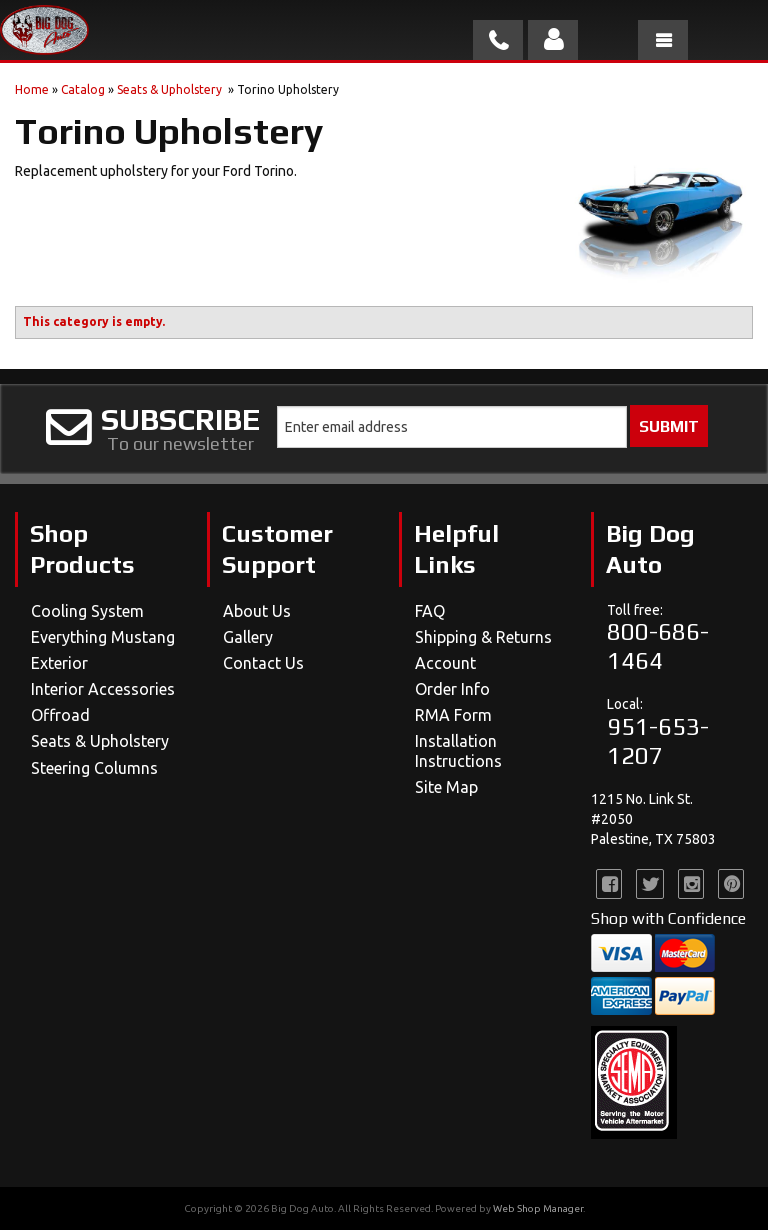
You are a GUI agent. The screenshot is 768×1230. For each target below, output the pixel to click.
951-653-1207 (658, 741)
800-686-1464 (658, 646)
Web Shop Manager (538, 1208)
